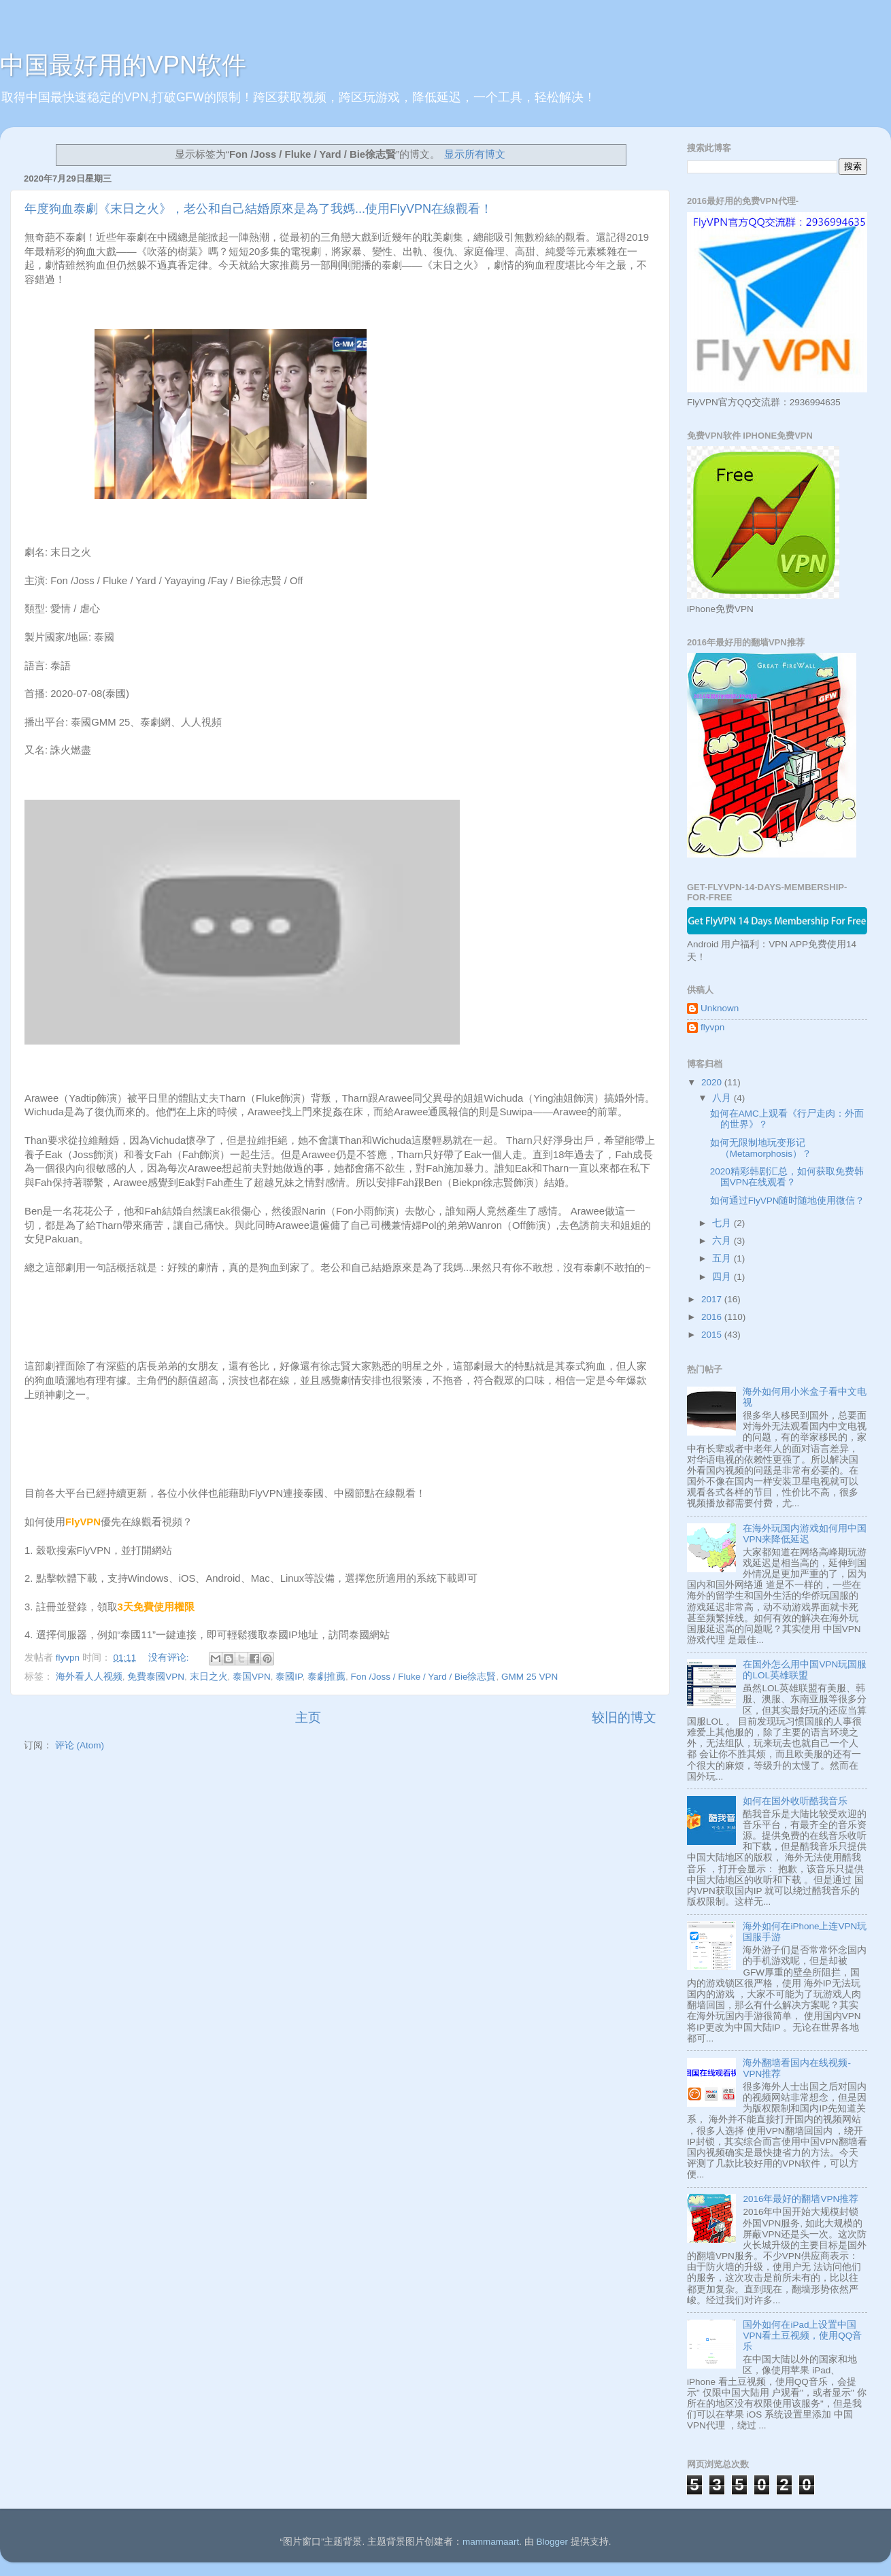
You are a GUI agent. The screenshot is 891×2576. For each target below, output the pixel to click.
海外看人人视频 (89, 1677)
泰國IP (288, 1677)
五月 (723, 1258)
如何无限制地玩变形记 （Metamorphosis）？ (760, 1148)
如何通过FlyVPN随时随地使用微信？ (787, 1201)
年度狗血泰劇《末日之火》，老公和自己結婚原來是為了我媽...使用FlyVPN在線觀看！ (258, 209)
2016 (712, 1317)
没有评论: (170, 1658)
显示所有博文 (474, 154)
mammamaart (491, 2542)
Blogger (552, 2542)
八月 (723, 1098)
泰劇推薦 (326, 1677)
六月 (723, 1241)
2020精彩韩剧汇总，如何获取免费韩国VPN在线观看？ (787, 1176)
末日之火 (209, 1677)
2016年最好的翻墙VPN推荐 (800, 2199)
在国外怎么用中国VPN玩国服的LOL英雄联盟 (805, 1669)
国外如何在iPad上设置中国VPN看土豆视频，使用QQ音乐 (802, 2336)
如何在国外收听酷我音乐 (795, 1801)
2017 (712, 1299)
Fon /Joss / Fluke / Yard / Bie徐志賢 (423, 1677)
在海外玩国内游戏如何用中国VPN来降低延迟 (805, 1533)
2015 (712, 1334)
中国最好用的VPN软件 (123, 65)
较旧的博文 (624, 1717)
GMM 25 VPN (529, 1677)
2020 (712, 1082)
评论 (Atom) (79, 1745)
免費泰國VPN (155, 1677)
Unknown (720, 1008)
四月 (723, 1277)
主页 (308, 1717)
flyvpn (712, 1027)
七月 (723, 1223)
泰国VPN (252, 1677)
